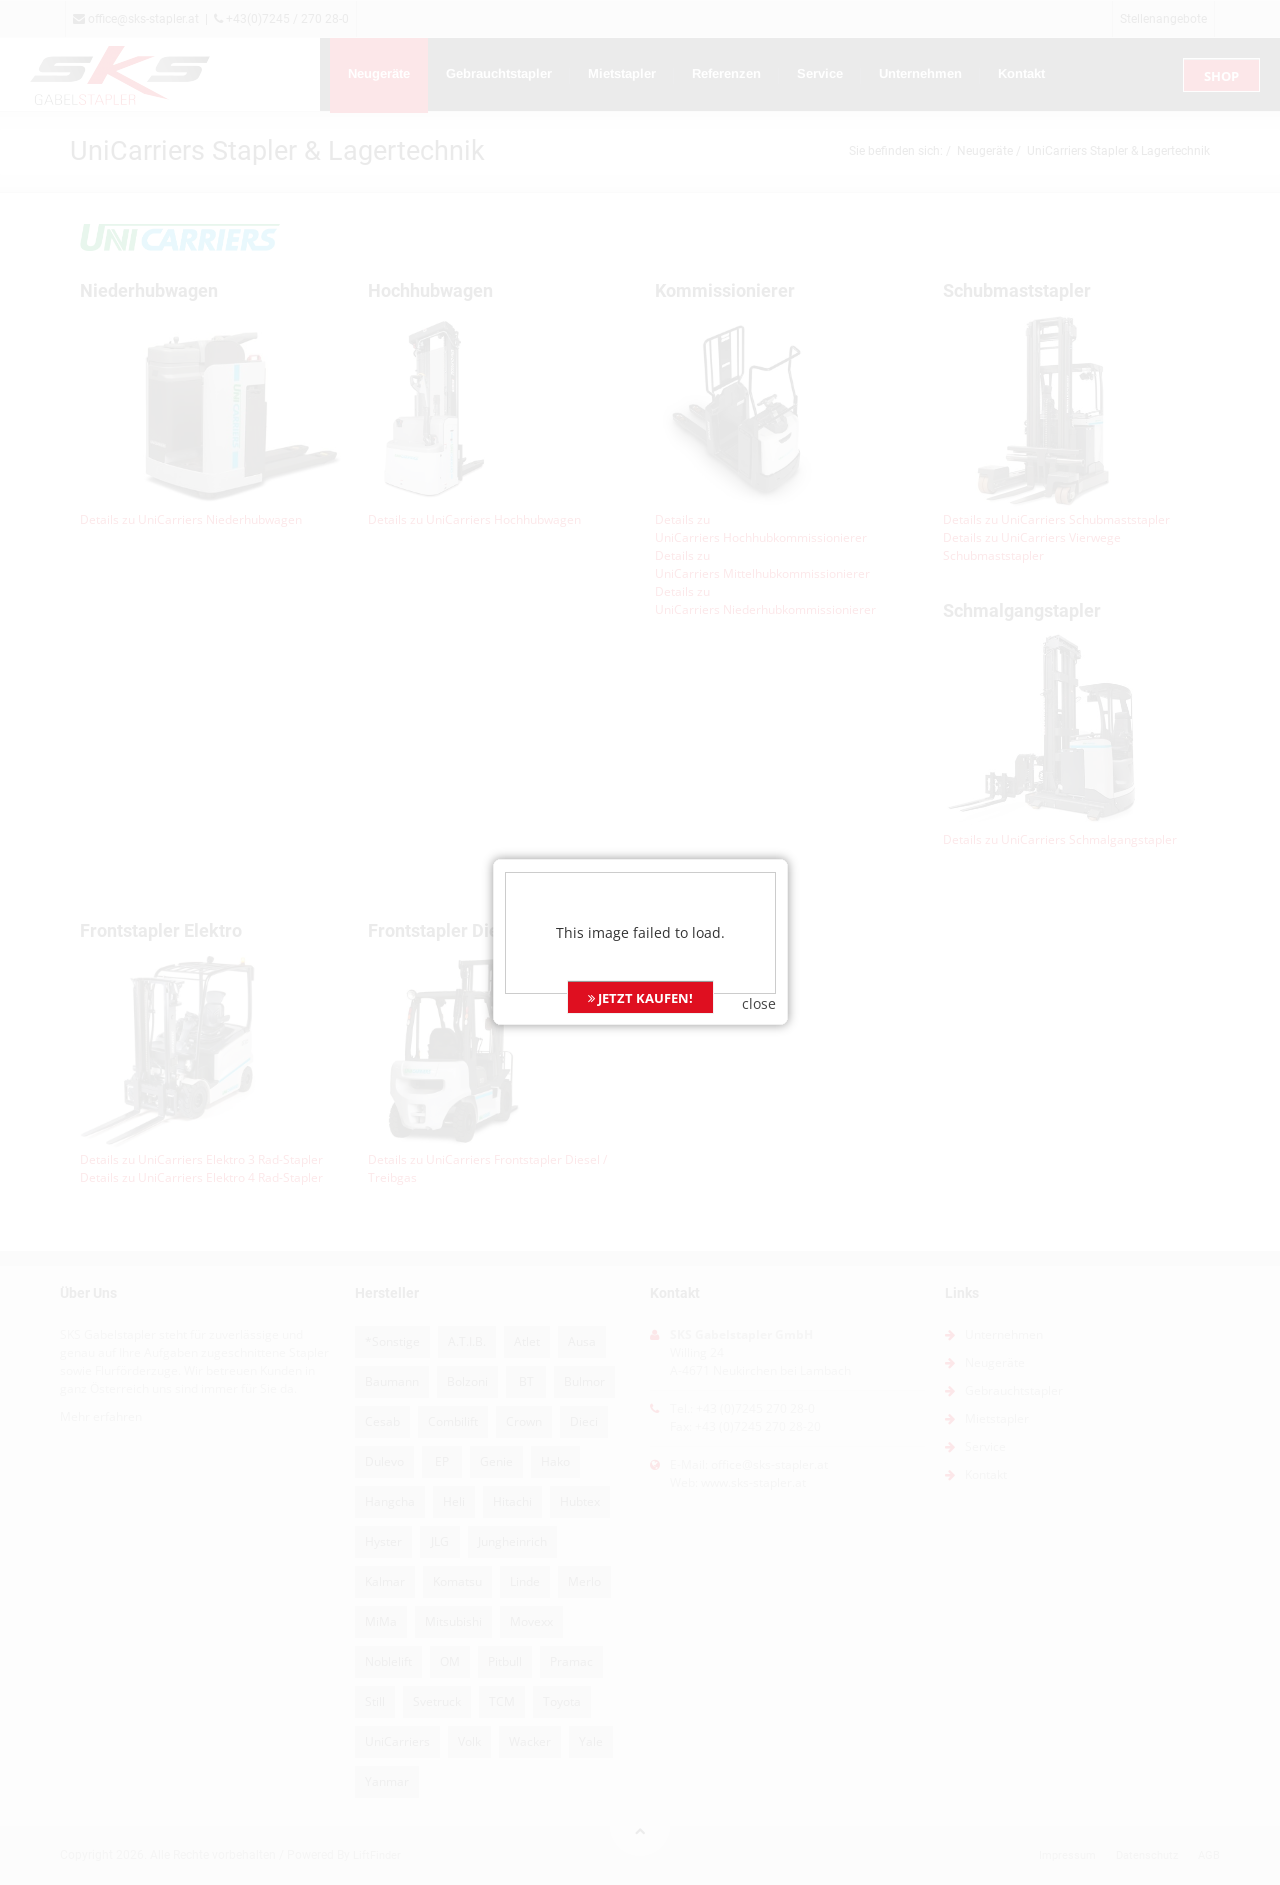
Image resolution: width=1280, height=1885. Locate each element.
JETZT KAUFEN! (640, 950)
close (759, 955)
